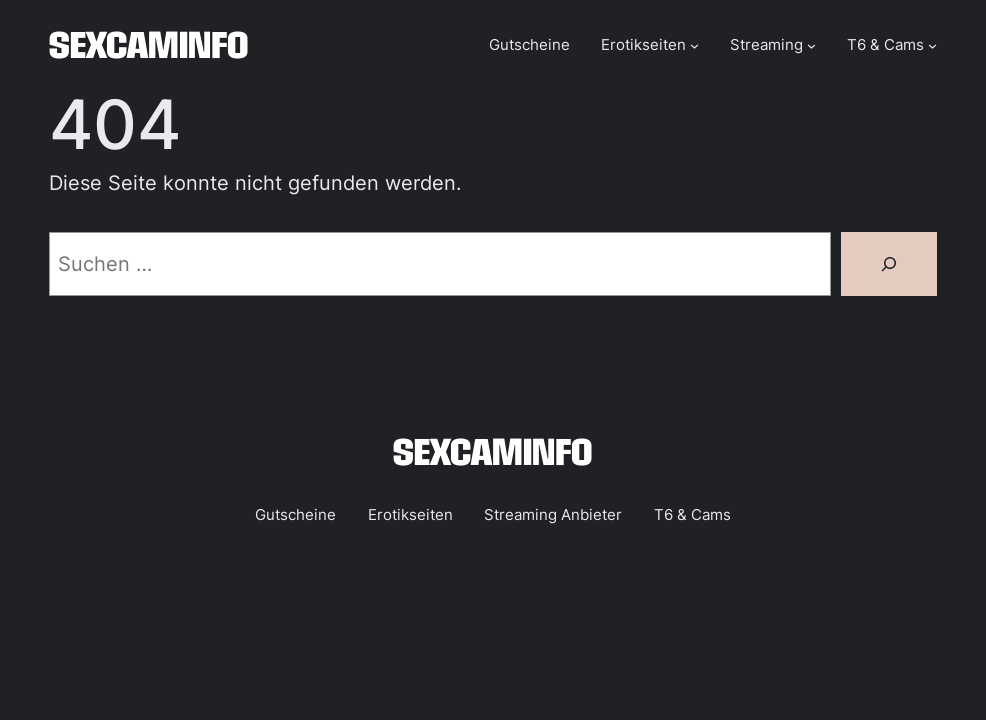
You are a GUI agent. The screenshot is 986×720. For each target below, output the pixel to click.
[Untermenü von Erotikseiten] (694, 45)
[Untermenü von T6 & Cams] (932, 45)
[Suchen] (889, 264)
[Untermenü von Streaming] (811, 45)
